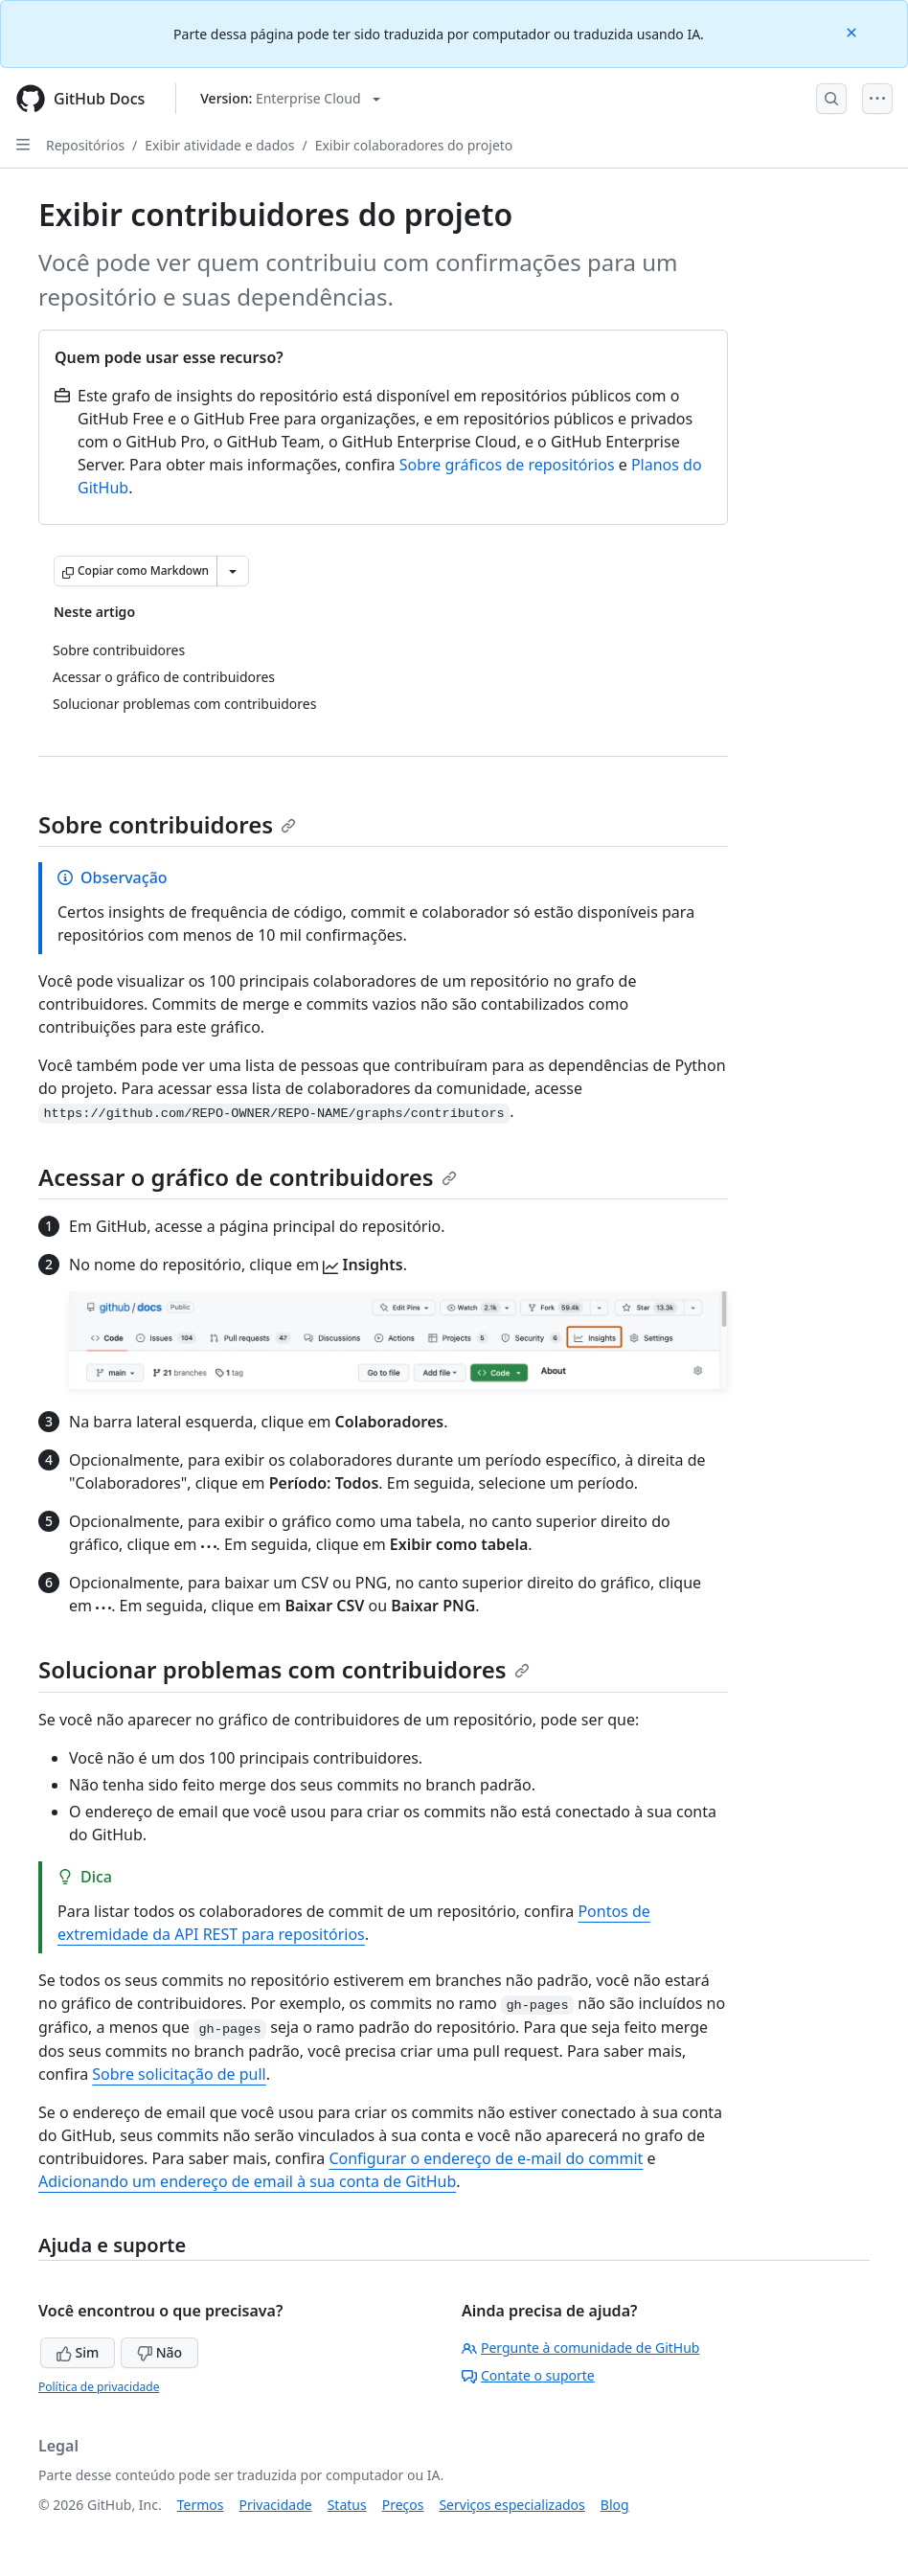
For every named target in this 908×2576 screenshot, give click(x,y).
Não (159, 2352)
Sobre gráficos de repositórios (507, 464)
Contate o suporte (528, 2375)
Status (347, 2505)
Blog (615, 2505)
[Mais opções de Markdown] (232, 571)
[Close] (853, 31)
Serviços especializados (511, 2505)
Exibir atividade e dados (219, 145)
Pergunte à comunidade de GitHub (580, 2347)
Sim (78, 2352)
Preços (403, 2505)
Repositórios (85, 145)
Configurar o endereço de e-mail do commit (486, 2158)
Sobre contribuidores (167, 824)
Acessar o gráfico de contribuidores (247, 1177)
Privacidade (275, 2505)
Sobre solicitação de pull (178, 2074)
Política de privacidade (98, 2387)
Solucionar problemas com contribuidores (284, 1669)
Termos (200, 2505)
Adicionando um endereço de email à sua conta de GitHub (247, 2181)
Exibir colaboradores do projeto (414, 145)
